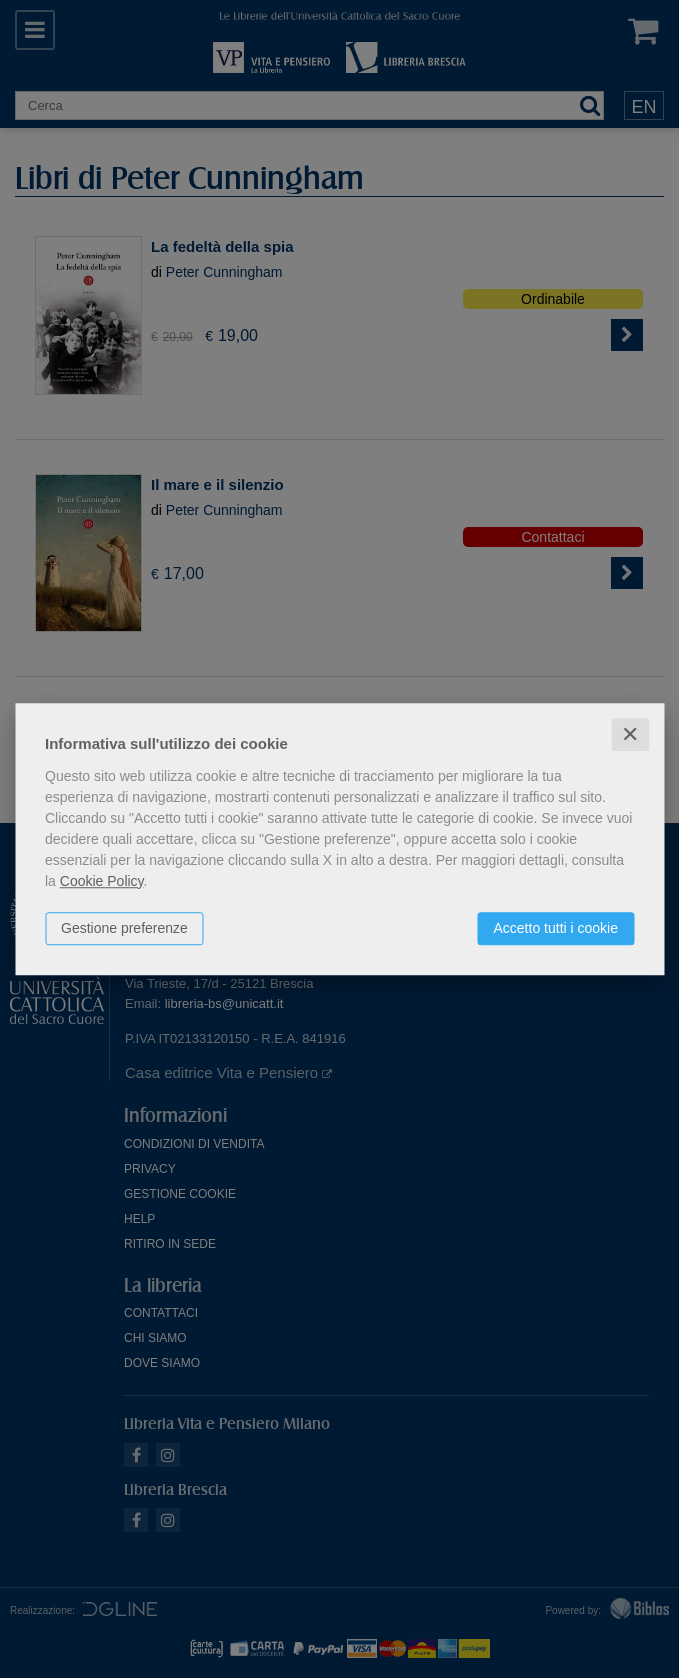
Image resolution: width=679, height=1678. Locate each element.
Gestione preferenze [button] (124, 928)
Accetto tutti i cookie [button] (555, 928)
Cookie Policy (102, 881)
